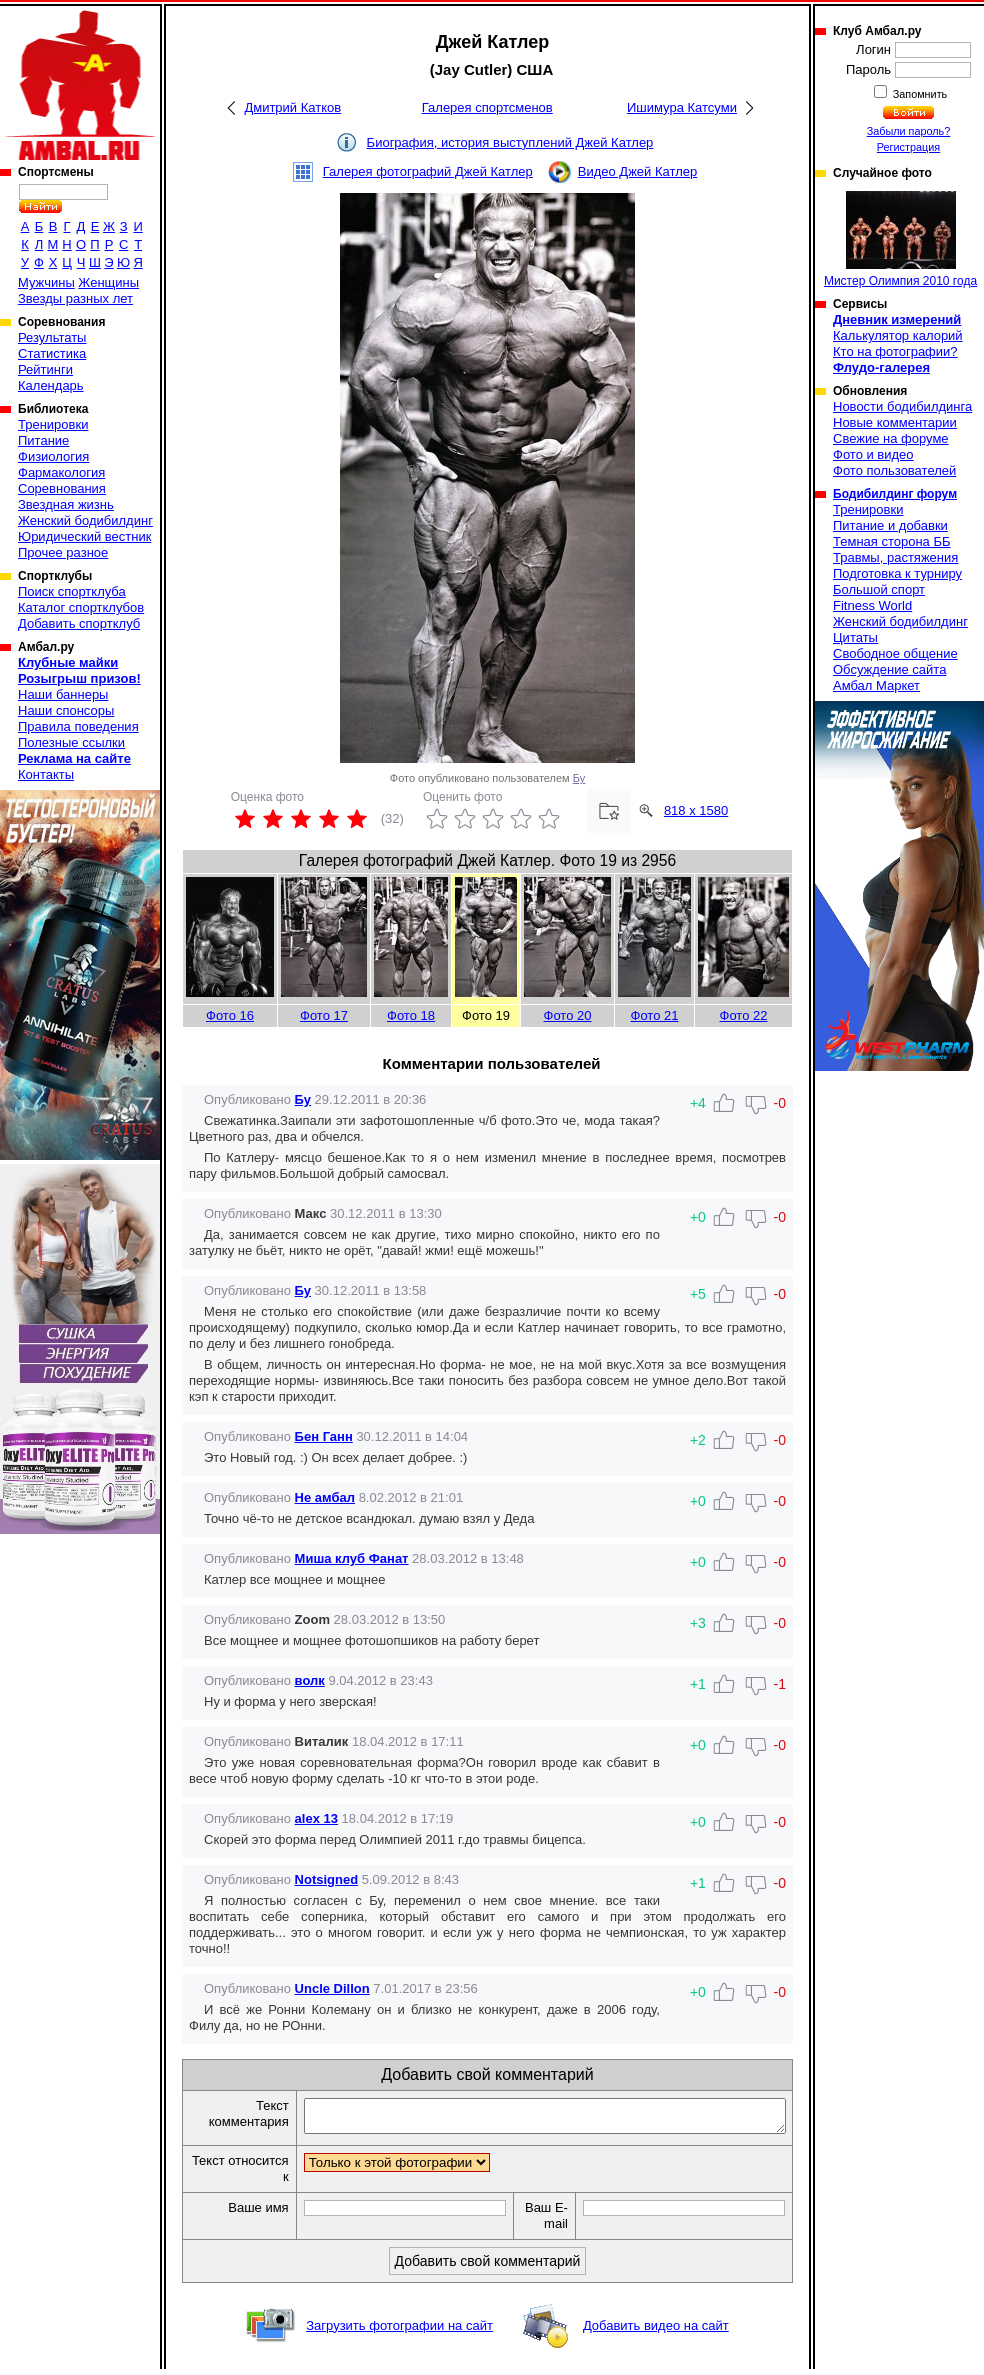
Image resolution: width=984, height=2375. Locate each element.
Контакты (46, 774)
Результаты (52, 337)
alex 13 (316, 1818)
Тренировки (53, 424)
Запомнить (919, 94)
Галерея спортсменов (487, 107)
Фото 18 (411, 1015)
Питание (43, 440)
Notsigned (327, 1879)
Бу (579, 778)
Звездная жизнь (66, 504)
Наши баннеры (63, 694)
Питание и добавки (890, 525)
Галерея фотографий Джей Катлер (428, 171)
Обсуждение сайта (889, 669)
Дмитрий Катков (292, 107)
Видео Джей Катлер (637, 171)
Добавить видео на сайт (656, 2331)
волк (310, 1680)
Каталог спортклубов (81, 607)
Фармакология (61, 472)
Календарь (51, 385)
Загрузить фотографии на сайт (399, 2331)
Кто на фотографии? (895, 351)
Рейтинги (45, 369)
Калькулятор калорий (898, 335)
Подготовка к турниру (897, 573)
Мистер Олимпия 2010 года (900, 239)
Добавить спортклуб (79, 623)
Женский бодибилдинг (85, 520)
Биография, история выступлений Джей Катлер (510, 142)
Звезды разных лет (75, 298)
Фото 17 (324, 1015)
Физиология (53, 456)
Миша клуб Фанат (352, 1558)
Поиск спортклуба (72, 591)
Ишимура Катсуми (682, 107)
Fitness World (872, 605)
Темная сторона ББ (892, 541)
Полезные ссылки (71, 742)
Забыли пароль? (909, 131)
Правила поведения (78, 726)
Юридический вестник (84, 536)
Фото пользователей (894, 470)
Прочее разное (63, 552)
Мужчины (46, 282)
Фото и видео (873, 454)
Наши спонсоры (66, 710)
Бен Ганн (324, 1436)
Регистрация (908, 147)
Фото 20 (568, 1015)
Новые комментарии (895, 422)
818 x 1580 (696, 810)
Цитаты (855, 637)
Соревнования (62, 488)
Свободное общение (895, 653)
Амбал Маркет (876, 685)
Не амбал (325, 1497)
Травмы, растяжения (895, 557)
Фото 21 (655, 1015)
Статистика (52, 353)
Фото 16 (230, 1015)
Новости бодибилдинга (902, 406)
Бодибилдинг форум (895, 494)
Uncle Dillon (332, 1988)
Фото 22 (744, 1015)
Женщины (108, 282)
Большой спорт (879, 589)
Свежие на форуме (891, 438)
